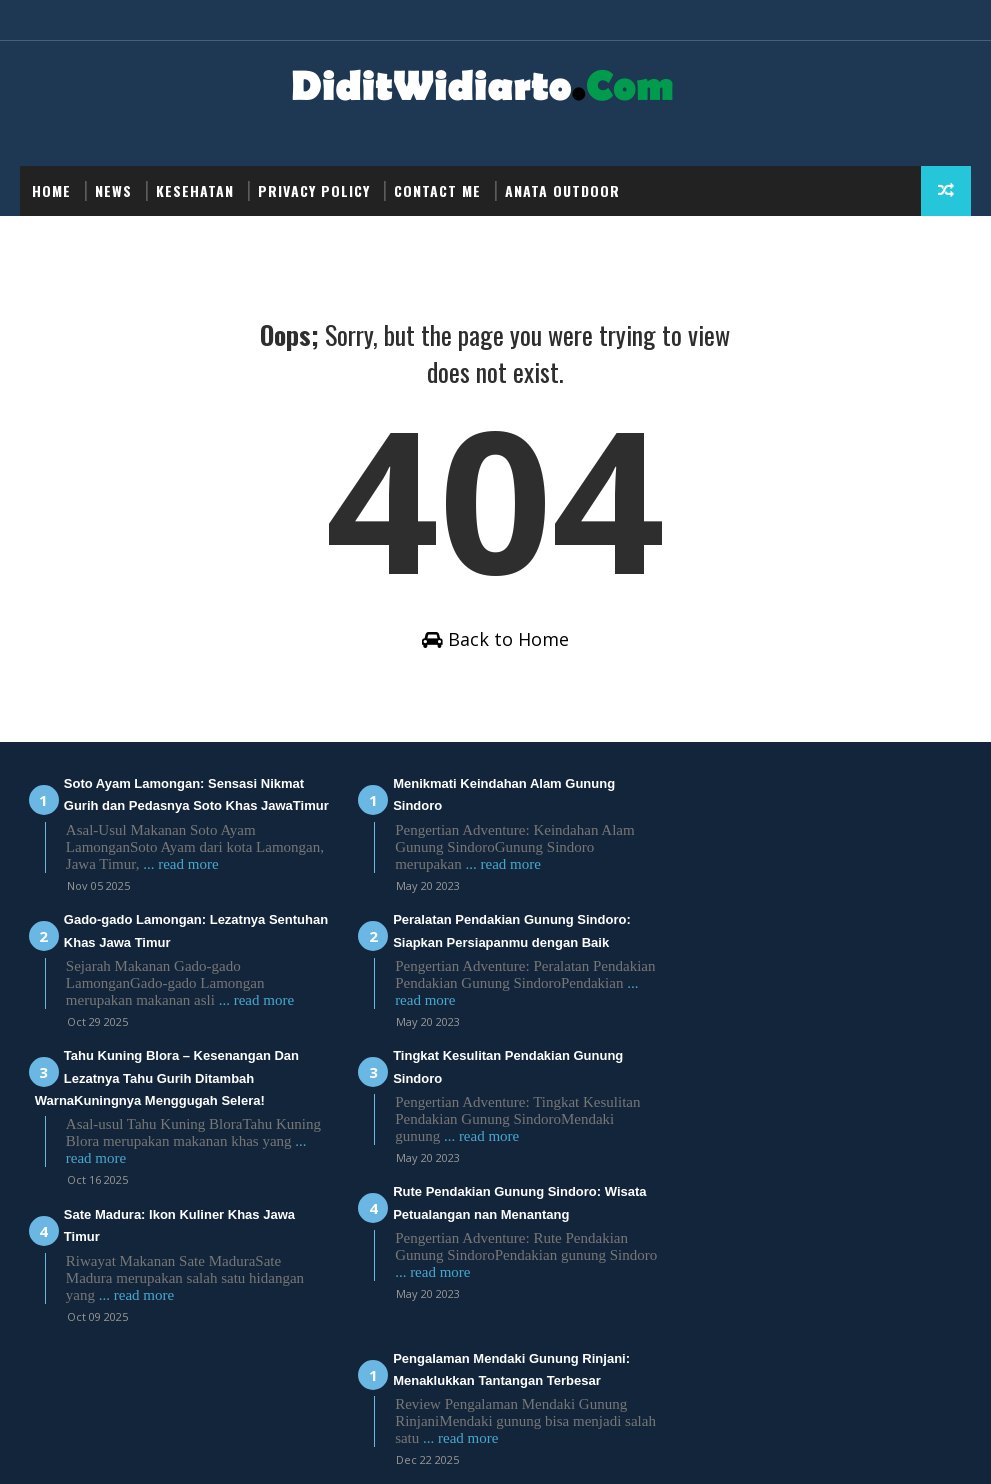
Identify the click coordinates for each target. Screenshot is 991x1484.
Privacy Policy (314, 190)
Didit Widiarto (328, 1448)
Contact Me (437, 190)
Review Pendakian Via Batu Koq (792, 921)
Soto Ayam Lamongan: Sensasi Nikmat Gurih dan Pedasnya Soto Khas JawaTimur (169, 808)
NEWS (113, 190)
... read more (252, 888)
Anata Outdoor (562, 190)
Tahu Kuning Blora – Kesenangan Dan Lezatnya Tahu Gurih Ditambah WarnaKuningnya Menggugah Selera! (167, 1102)
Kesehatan (195, 190)
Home (51, 190)
